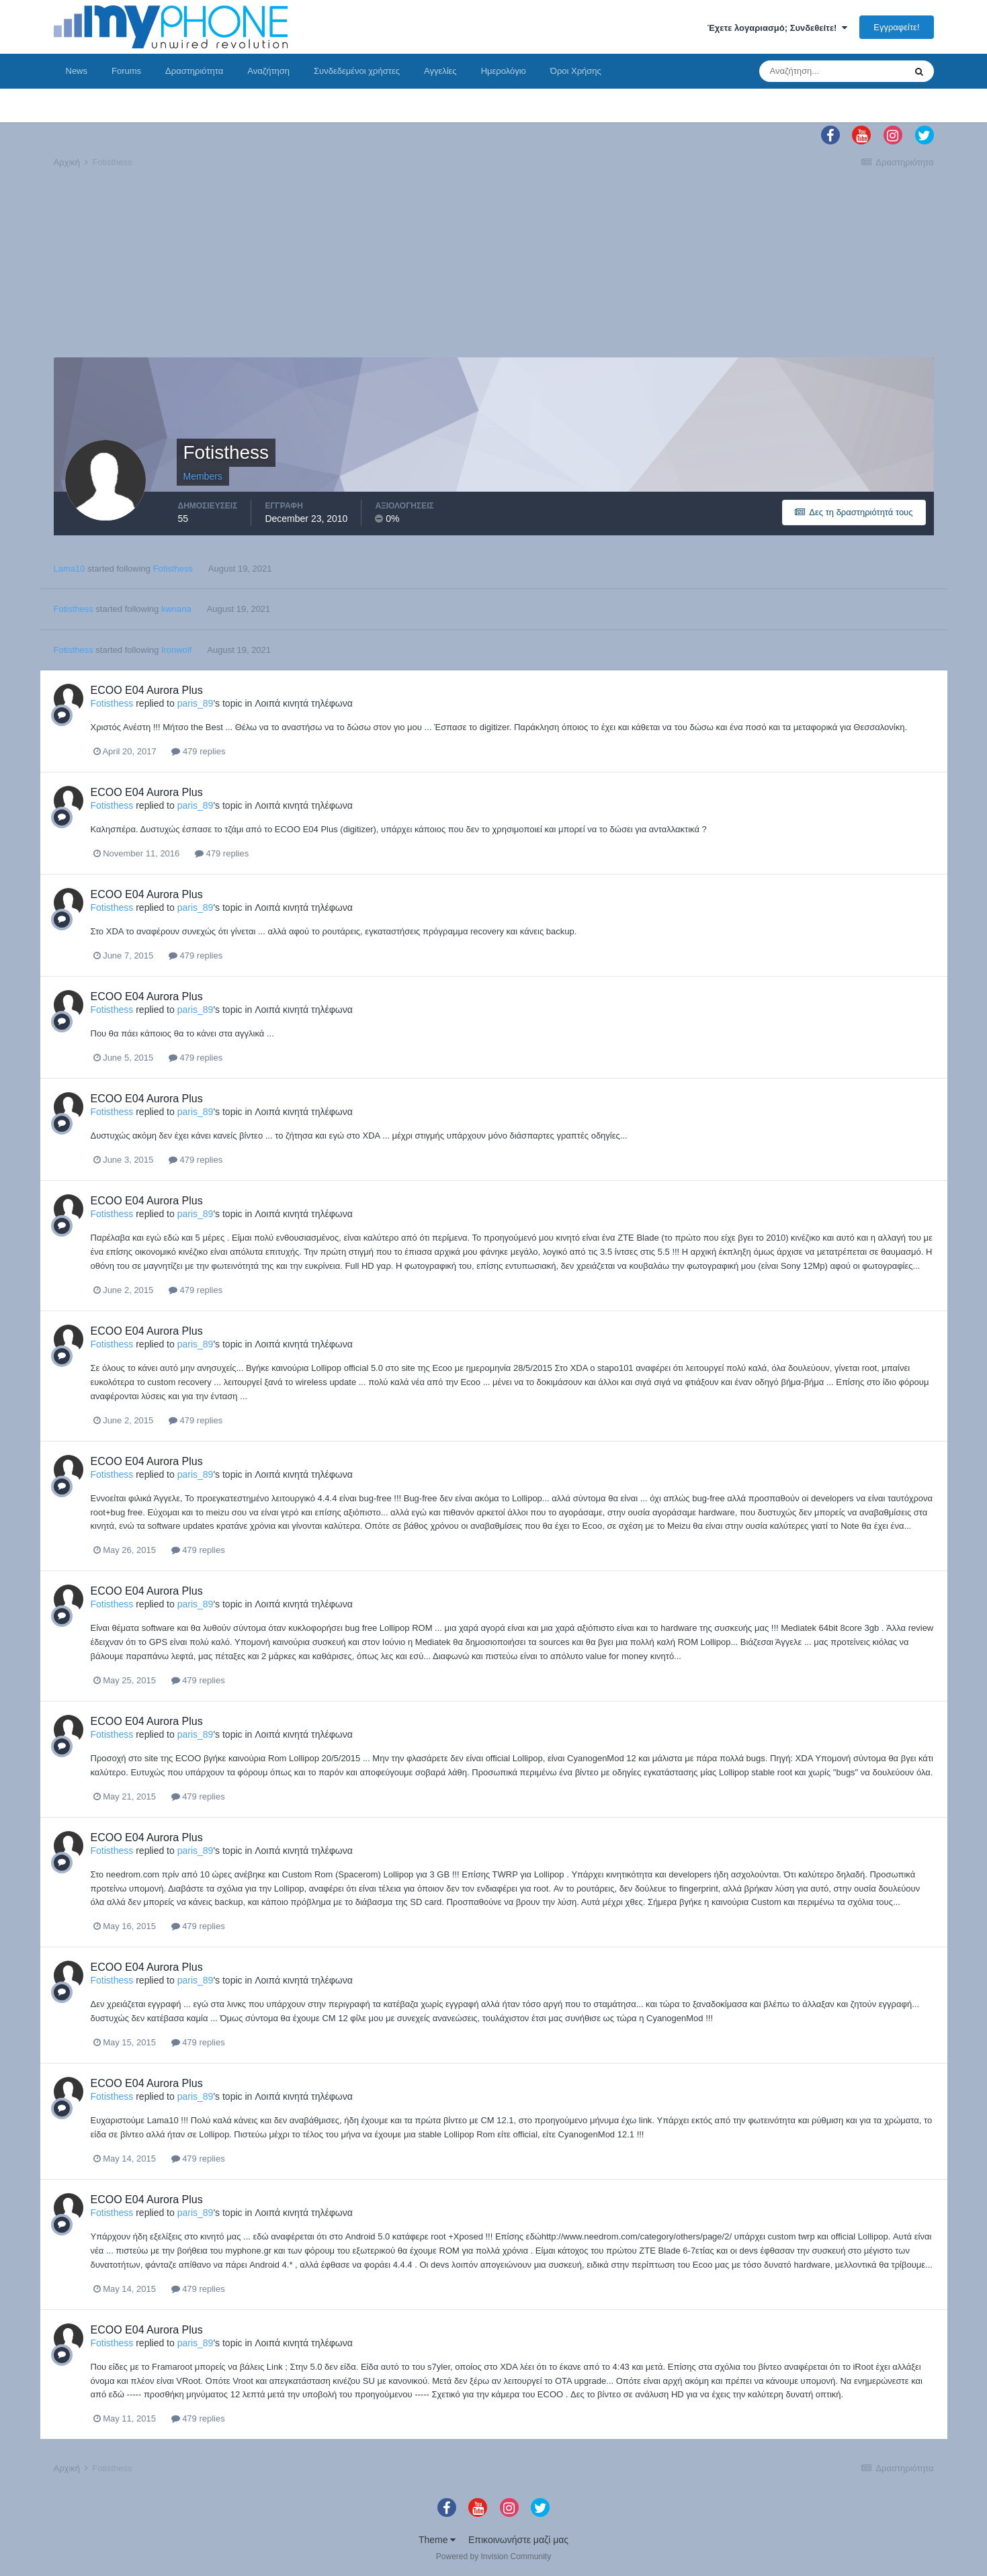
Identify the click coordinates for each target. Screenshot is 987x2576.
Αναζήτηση (268, 71)
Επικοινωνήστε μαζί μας (518, 2539)
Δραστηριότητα (194, 71)
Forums (126, 71)
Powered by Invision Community (493, 2556)
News (77, 71)
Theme (437, 2539)
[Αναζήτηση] (831, 71)
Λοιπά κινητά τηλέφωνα (304, 703)
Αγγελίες (440, 71)
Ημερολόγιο (503, 71)
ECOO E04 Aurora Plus (147, 690)
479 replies (198, 751)
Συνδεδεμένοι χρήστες (357, 71)
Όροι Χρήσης (575, 71)
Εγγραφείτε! (896, 27)
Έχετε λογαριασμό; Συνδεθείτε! (777, 28)
